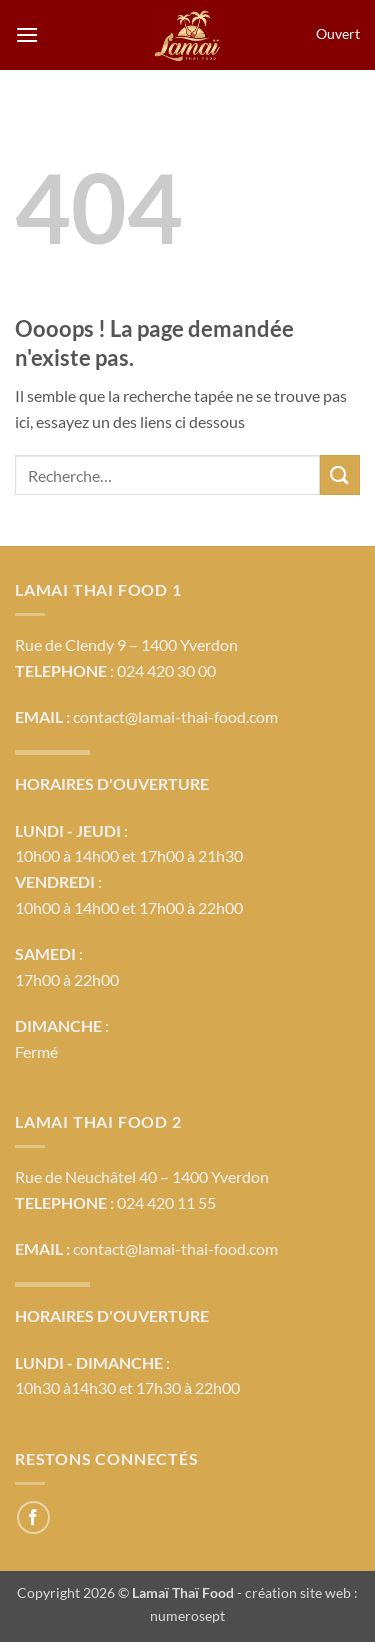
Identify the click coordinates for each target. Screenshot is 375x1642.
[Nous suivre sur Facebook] (33, 1517)
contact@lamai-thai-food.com (175, 716)
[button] (27, 34)
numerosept (187, 1615)
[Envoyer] (340, 474)
